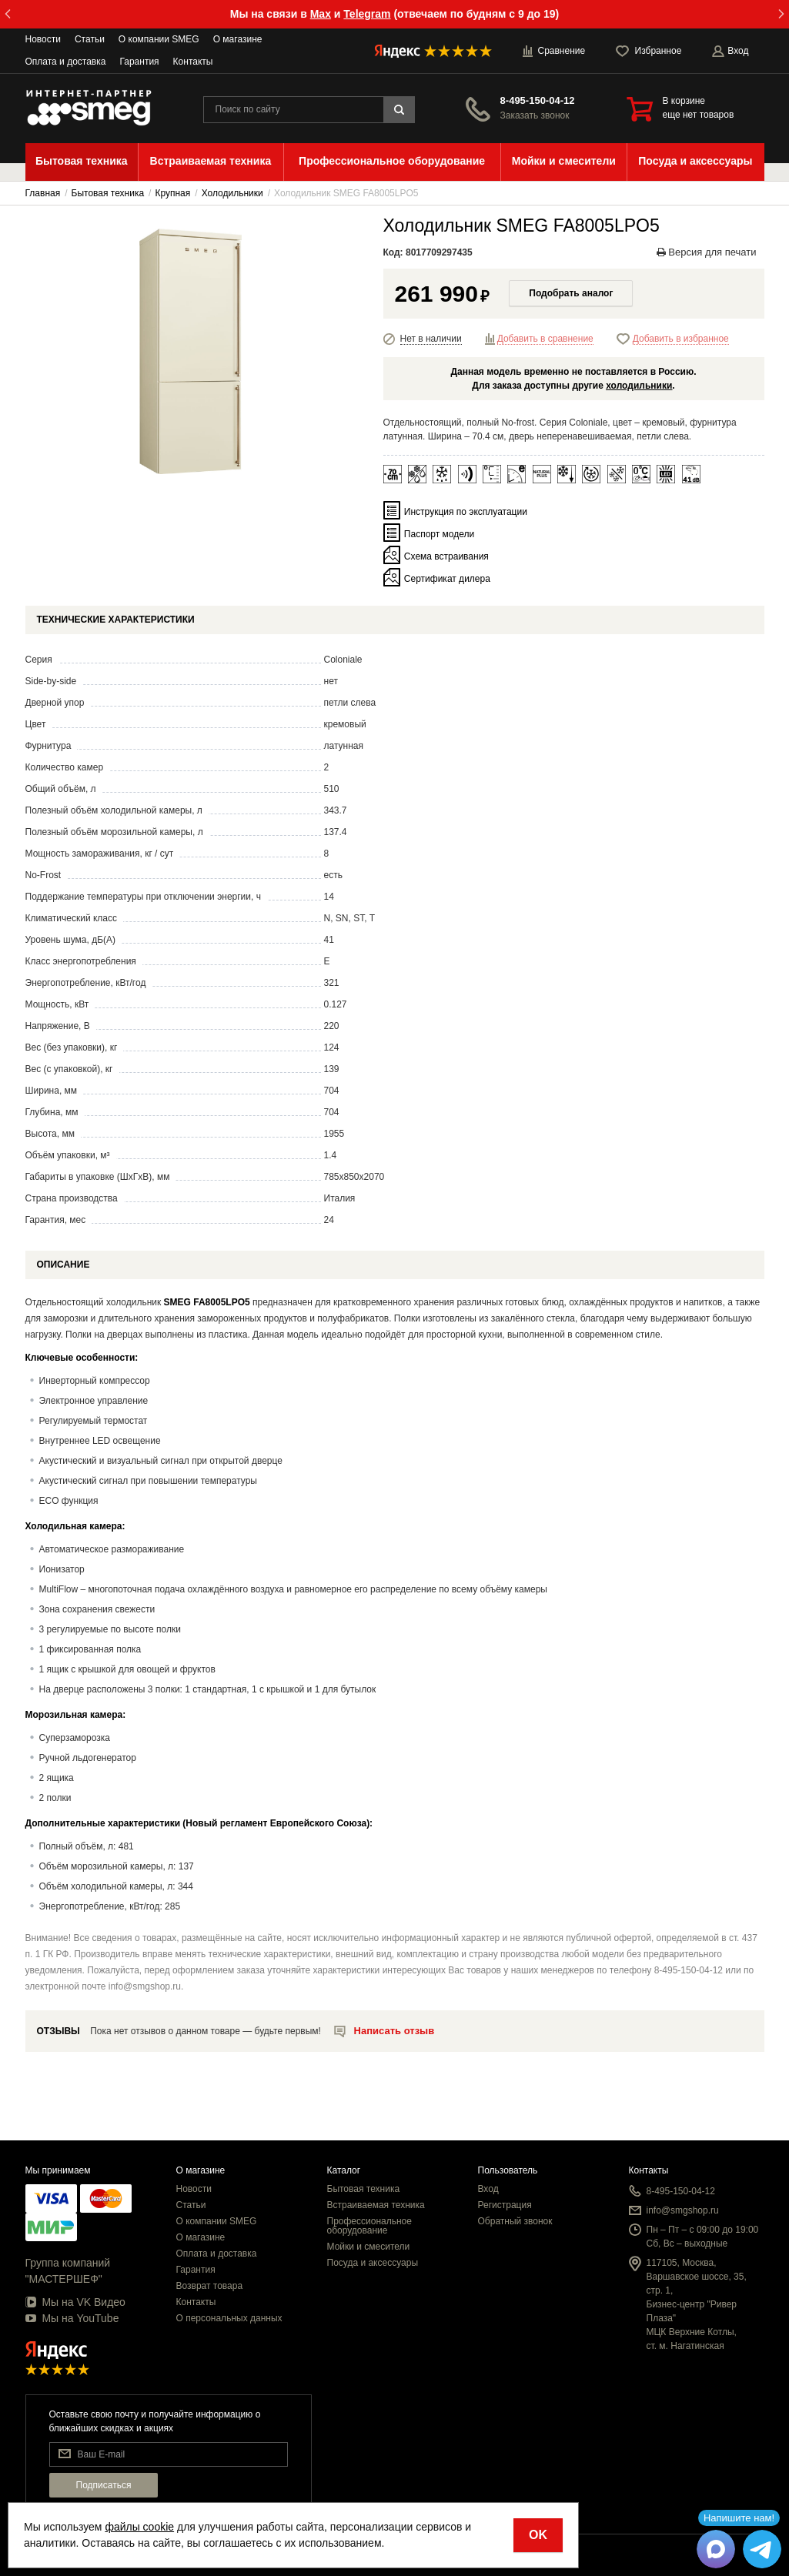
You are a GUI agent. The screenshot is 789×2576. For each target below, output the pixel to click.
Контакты (193, 61)
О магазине (237, 39)
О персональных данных (229, 2318)
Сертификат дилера (447, 578)
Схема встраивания (446, 556)
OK (538, 2534)
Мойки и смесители (368, 2246)
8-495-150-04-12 (537, 100)
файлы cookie (139, 2527)
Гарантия (139, 61)
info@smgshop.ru (683, 2210)
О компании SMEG (159, 39)
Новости (43, 39)
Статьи (90, 39)
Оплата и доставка (65, 61)
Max (320, 14)
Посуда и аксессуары (373, 2262)
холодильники (639, 385)
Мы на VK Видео (75, 2302)
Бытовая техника (363, 2188)
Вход (488, 2188)
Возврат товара (209, 2285)
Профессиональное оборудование (369, 2226)
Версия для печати (707, 252)
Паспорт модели (439, 534)
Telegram (366, 14)
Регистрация (505, 2205)
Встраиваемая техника (376, 2205)
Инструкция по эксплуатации (465, 511)
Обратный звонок (515, 2221)
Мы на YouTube (72, 2318)
